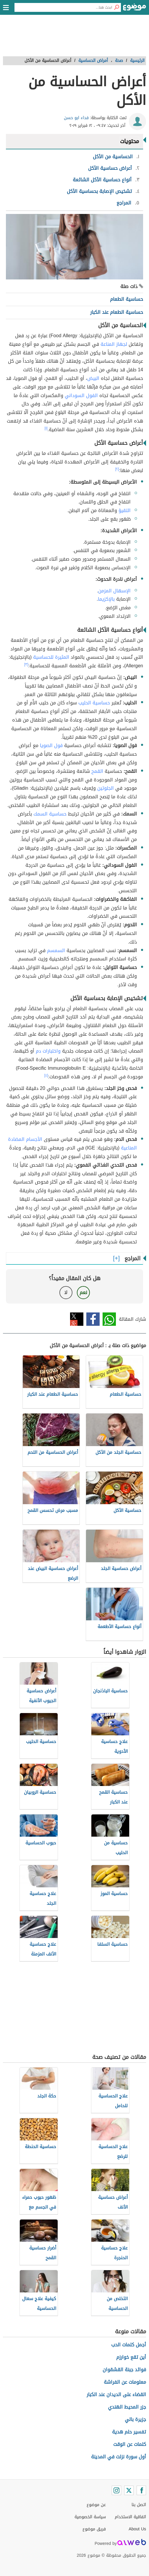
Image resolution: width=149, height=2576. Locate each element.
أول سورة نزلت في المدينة (118, 2456)
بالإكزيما (106, 599)
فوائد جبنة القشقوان (124, 2369)
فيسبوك (93, 1319)
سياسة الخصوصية (90, 2517)
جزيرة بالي (135, 2419)
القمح (97, 771)
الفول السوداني (81, 395)
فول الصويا (51, 745)
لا (65, 1292)
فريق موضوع (94, 2529)
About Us (137, 2529)
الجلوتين (105, 788)
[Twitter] (129, 2490)
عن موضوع (96, 2505)
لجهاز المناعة (114, 344)
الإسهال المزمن (114, 590)
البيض (93, 378)
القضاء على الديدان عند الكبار (116, 2394)
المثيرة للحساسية (51, 657)
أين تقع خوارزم (131, 2357)
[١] (46, 428)
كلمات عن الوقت (129, 2444)
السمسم (56, 950)
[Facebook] (141, 2490)
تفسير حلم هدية (129, 2431)
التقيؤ (125, 510)
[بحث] (116, 7)
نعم (83, 1292)
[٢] (117, 469)
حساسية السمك (50, 813)
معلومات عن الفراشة (125, 2382)
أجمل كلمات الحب (128, 2344)
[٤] (46, 1075)
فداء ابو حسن (76, 118)
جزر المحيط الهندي (127, 2407)
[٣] (26, 664)
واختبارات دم (48, 1051)
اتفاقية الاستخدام (130, 2517)
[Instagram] (116, 2490)
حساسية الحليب (94, 702)
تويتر (76, 1319)
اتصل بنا (139, 2505)
